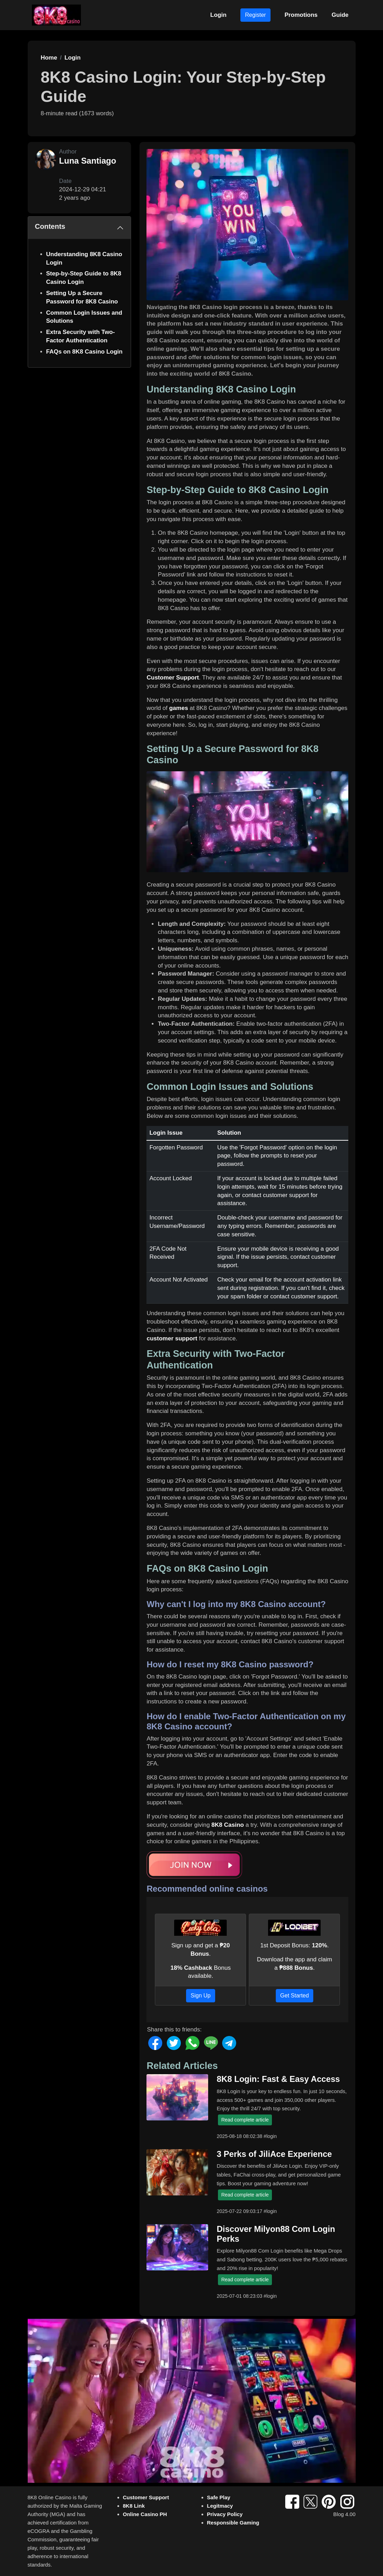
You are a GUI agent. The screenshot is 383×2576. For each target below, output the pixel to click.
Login (218, 15)
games (178, 708)
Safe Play (219, 2497)
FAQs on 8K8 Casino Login (84, 351)
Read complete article (244, 2120)
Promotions (301, 15)
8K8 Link (134, 2506)
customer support (171, 1338)
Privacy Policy (225, 2514)
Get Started (294, 1995)
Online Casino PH (145, 2514)
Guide (339, 15)
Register (255, 15)
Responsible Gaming (233, 2523)
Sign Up (201, 1995)
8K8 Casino (227, 1825)
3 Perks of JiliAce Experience (274, 2154)
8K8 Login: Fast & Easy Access (278, 2079)
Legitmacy (220, 2506)
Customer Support (172, 677)
